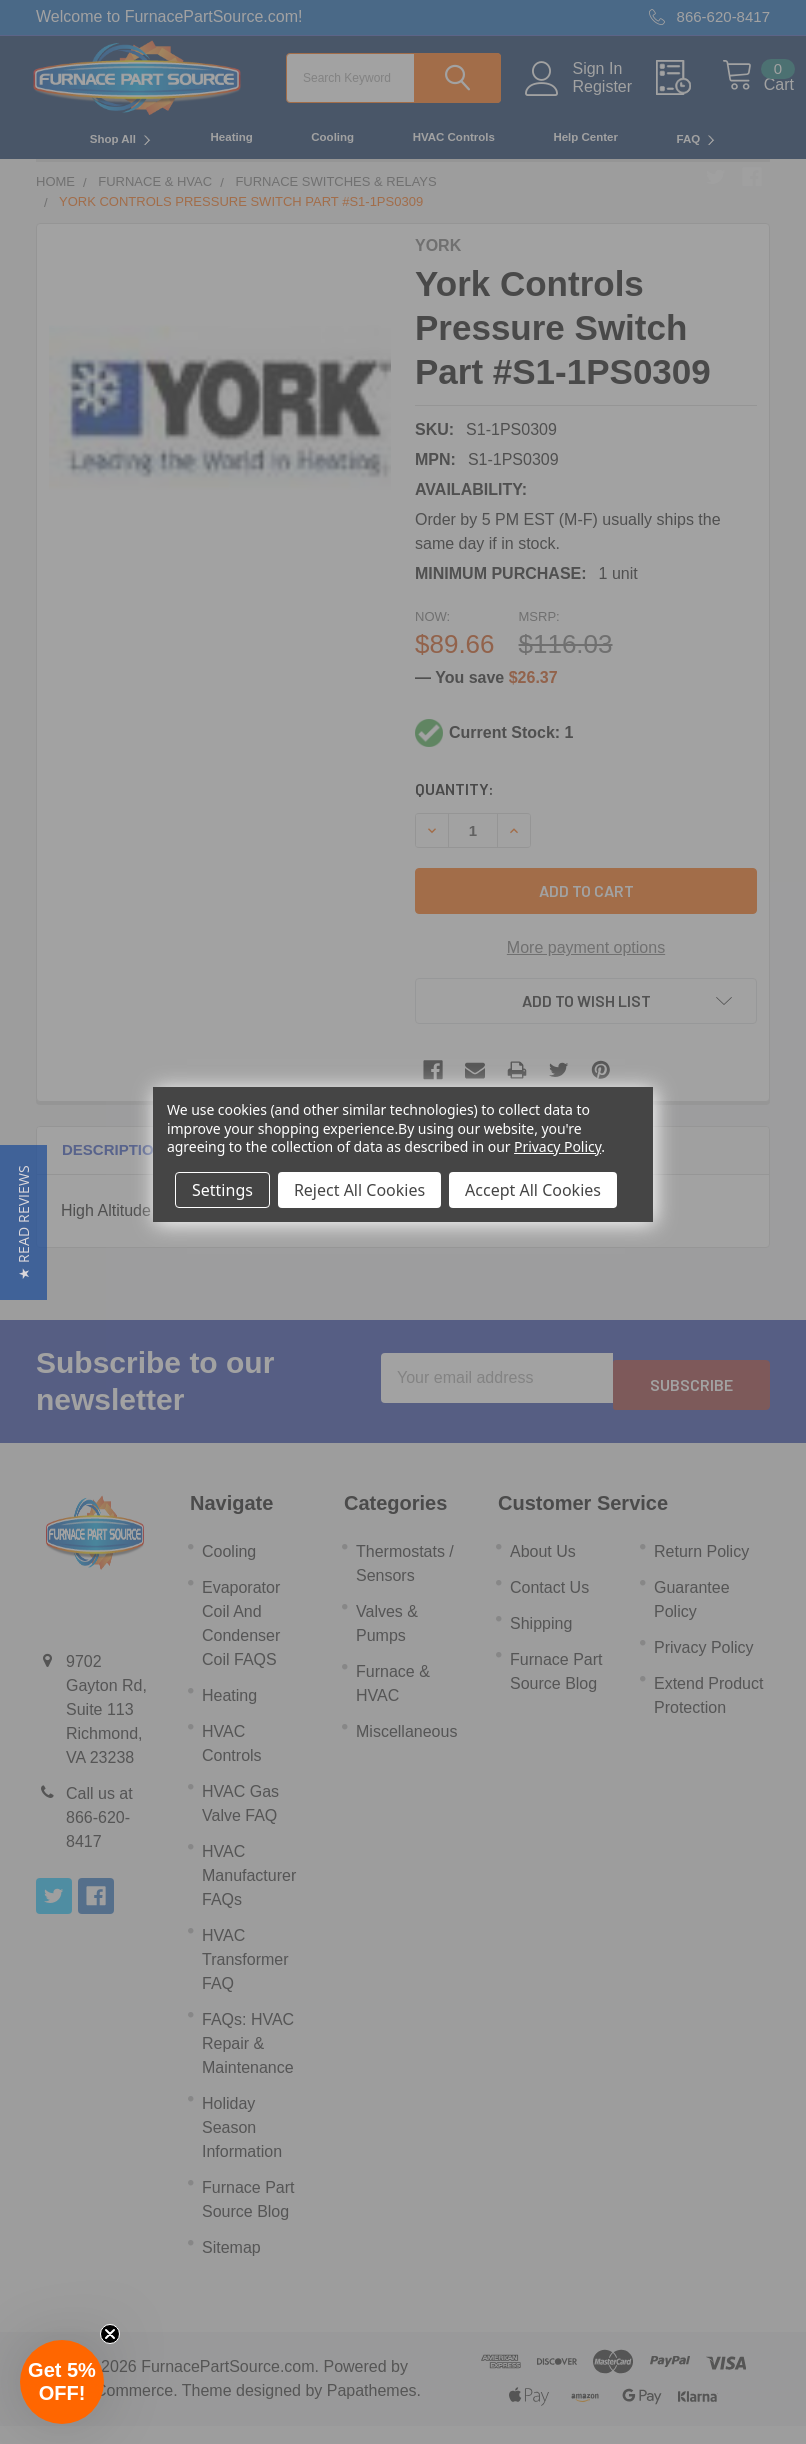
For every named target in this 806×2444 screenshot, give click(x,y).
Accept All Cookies (533, 1190)
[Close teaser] (110, 2334)
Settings (222, 1190)
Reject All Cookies (359, 1190)
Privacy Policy (557, 1146)
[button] (23, 1222)
